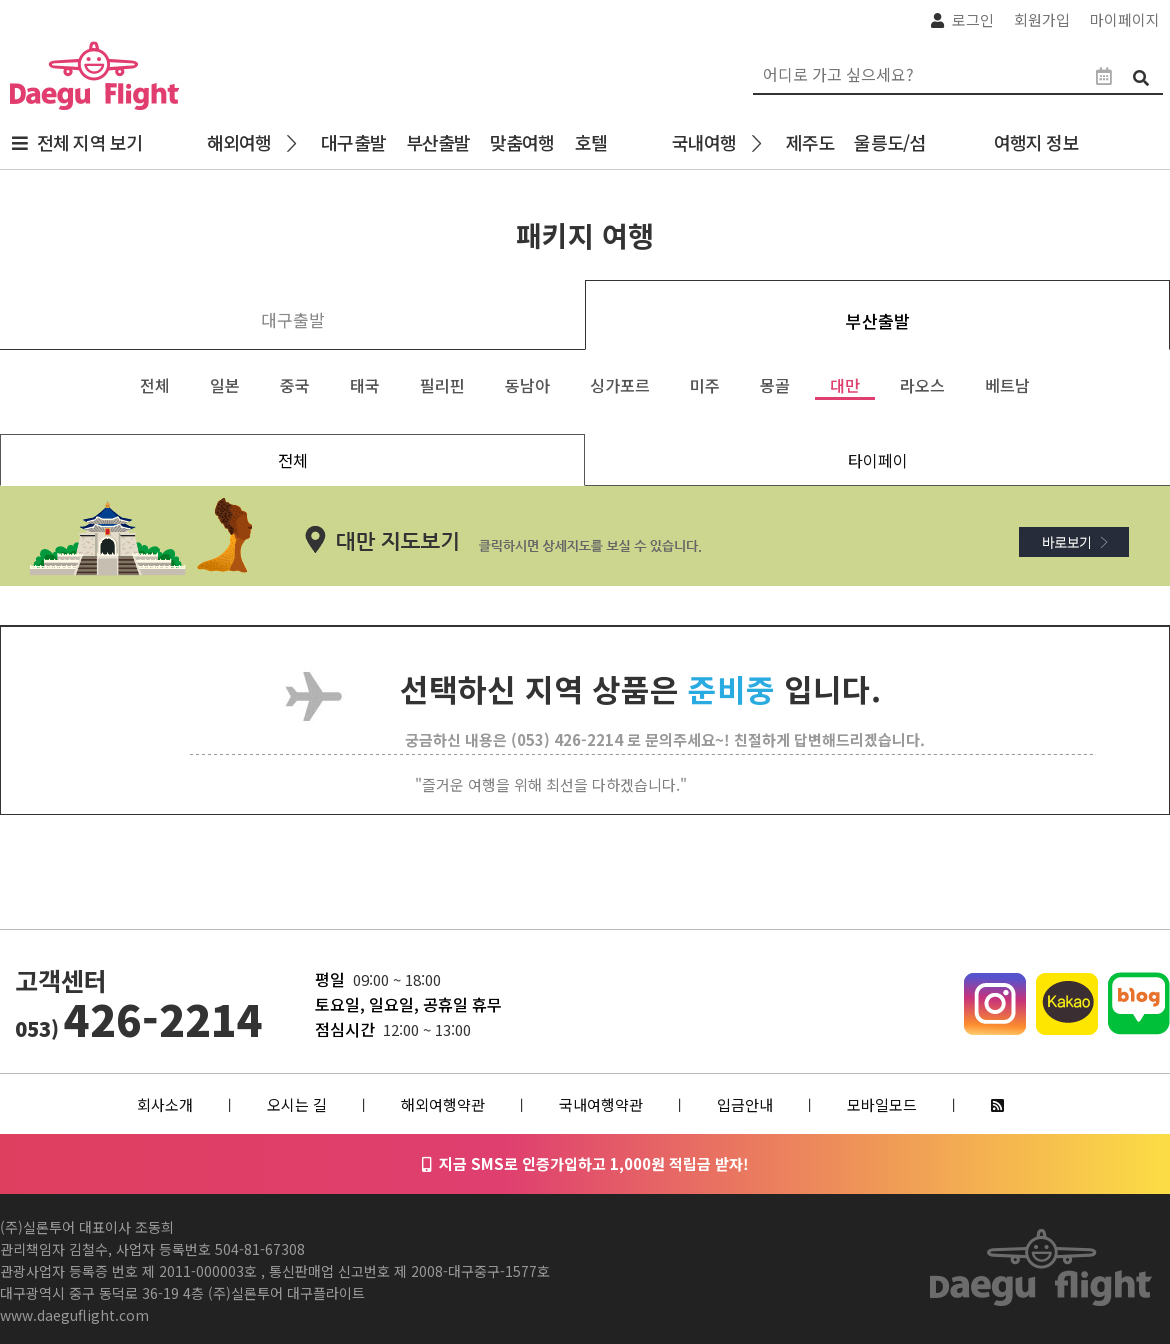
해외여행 (239, 142)
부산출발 (438, 142)
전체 (155, 385)
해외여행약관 (443, 1104)
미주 (705, 385)
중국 (295, 385)
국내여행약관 (601, 1104)
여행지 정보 (1040, 142)
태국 (365, 385)
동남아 (527, 385)
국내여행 (704, 142)
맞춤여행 (522, 142)
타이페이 (878, 460)
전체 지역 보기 (89, 142)
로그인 (973, 19)
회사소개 (165, 1104)
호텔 (591, 142)
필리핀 (442, 385)
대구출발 (353, 142)
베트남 (1007, 385)
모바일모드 (882, 1104)
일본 (225, 385)
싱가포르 (620, 385)
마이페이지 (1125, 19)
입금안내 (745, 1104)
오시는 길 (297, 1104)
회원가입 (1042, 19)
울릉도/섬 (889, 142)
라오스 (922, 385)
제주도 (810, 142)
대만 (845, 385)
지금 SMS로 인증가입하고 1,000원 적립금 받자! (585, 1163)
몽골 (775, 385)
